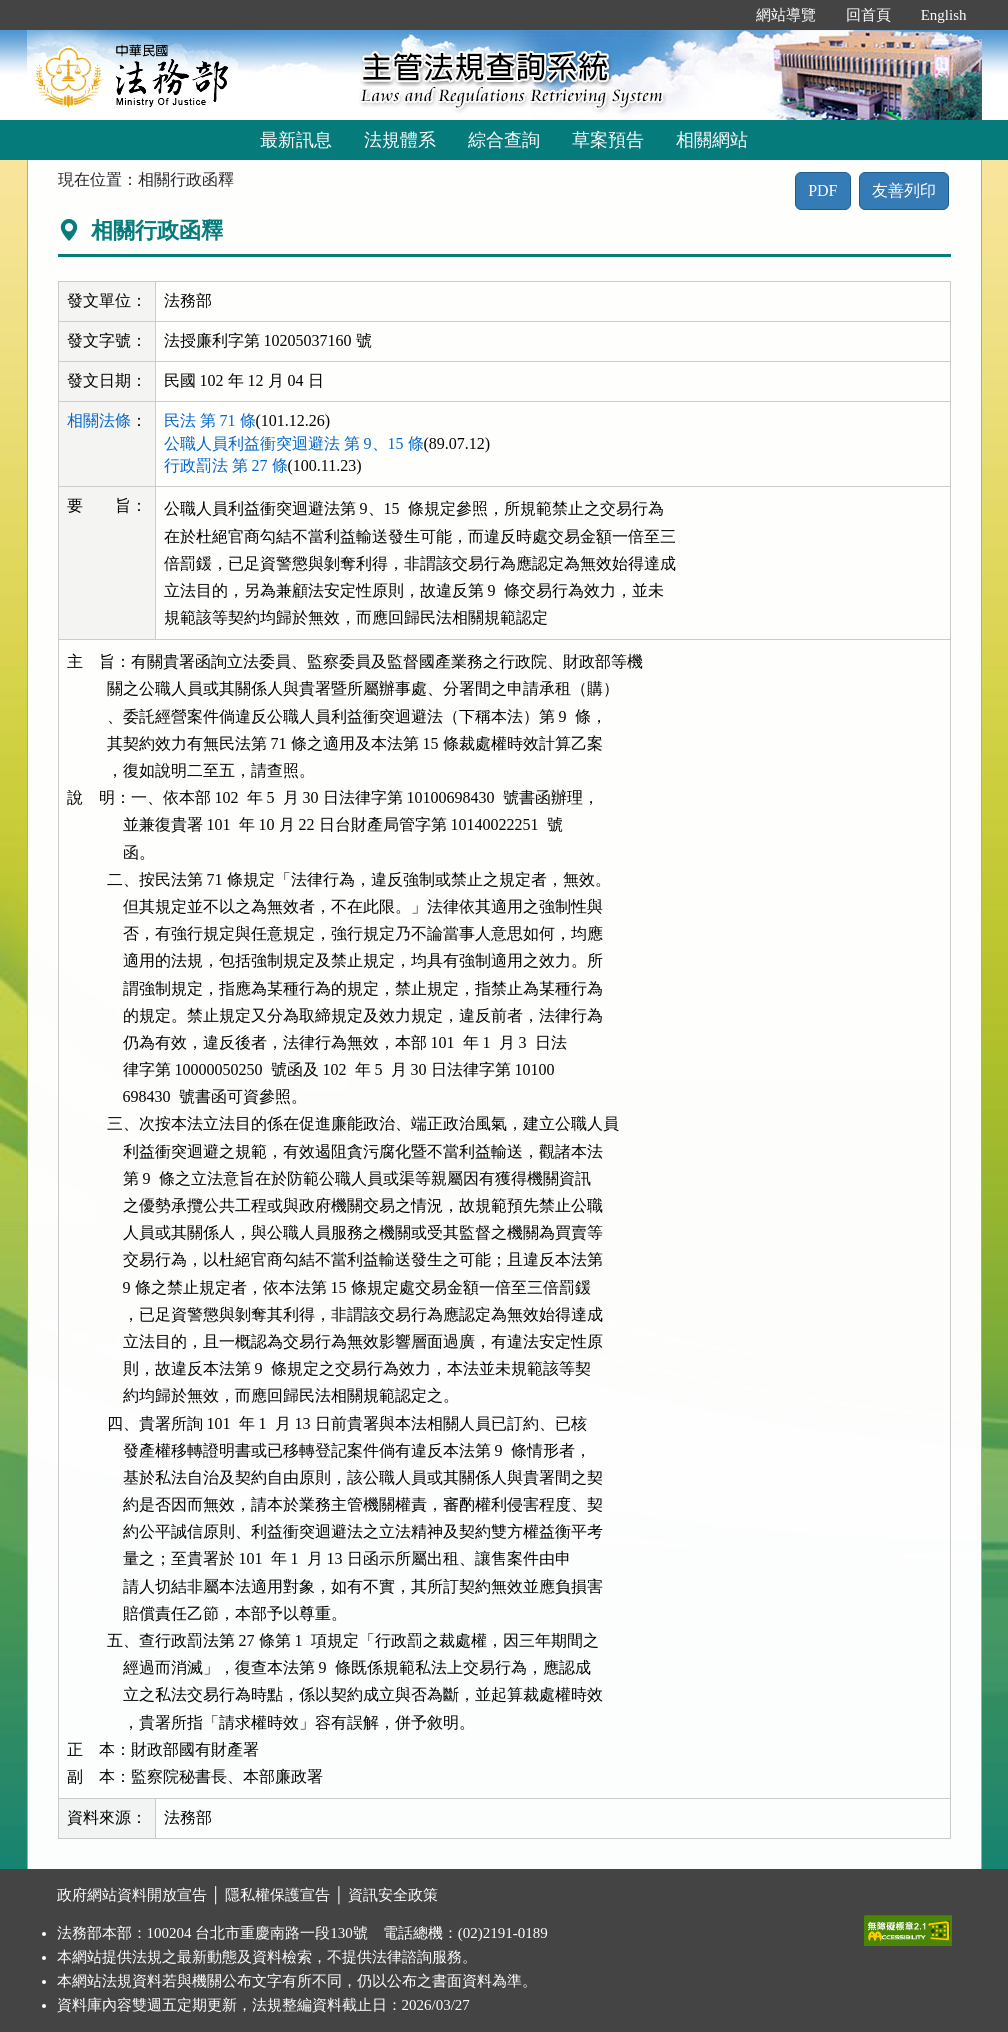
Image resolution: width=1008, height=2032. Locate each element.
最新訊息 (296, 140)
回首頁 (868, 15)
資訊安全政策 (393, 1895)
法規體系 (400, 140)
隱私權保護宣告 (277, 1895)
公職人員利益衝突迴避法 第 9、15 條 (294, 443)
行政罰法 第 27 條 (226, 465)
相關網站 (712, 140)
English (944, 15)
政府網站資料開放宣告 (132, 1895)
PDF (822, 190)
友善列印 (904, 190)
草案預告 (608, 140)
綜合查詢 (504, 140)
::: (719, 15)
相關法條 (99, 420)
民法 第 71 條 (210, 420)
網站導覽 (786, 15)
